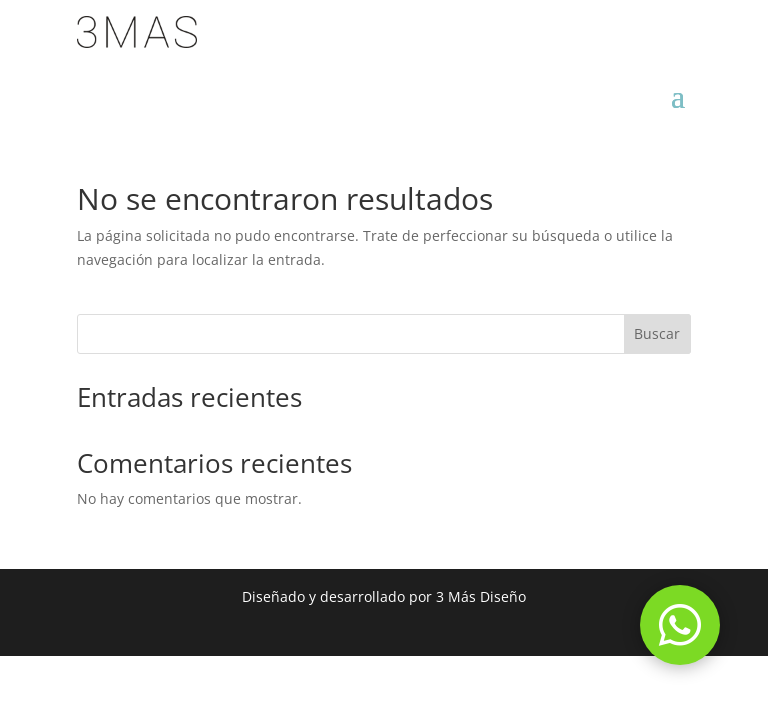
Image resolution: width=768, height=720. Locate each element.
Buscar (657, 333)
